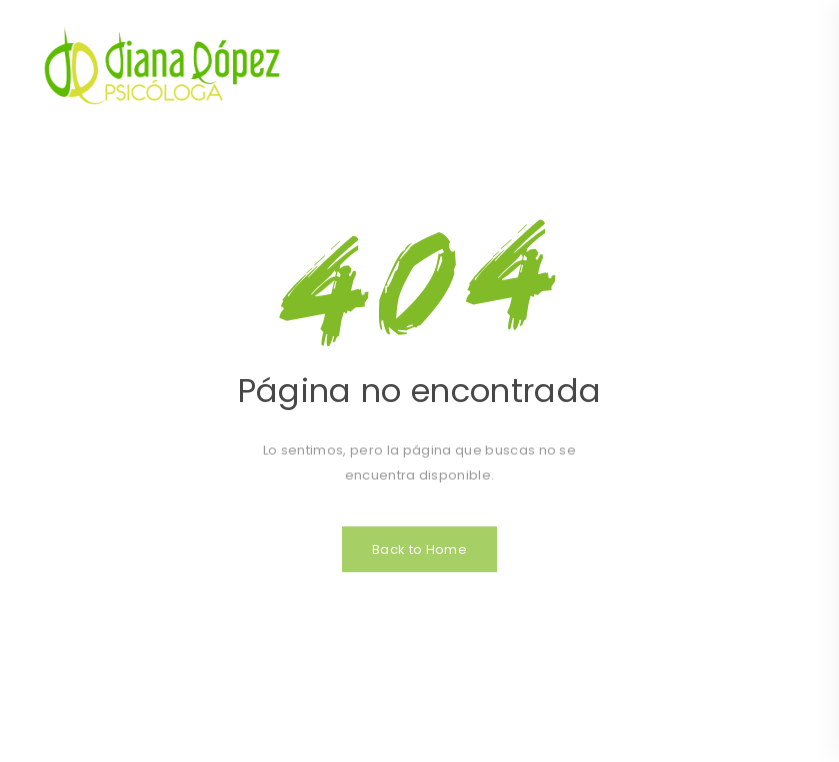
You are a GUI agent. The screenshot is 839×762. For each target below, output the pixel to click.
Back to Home (419, 557)
